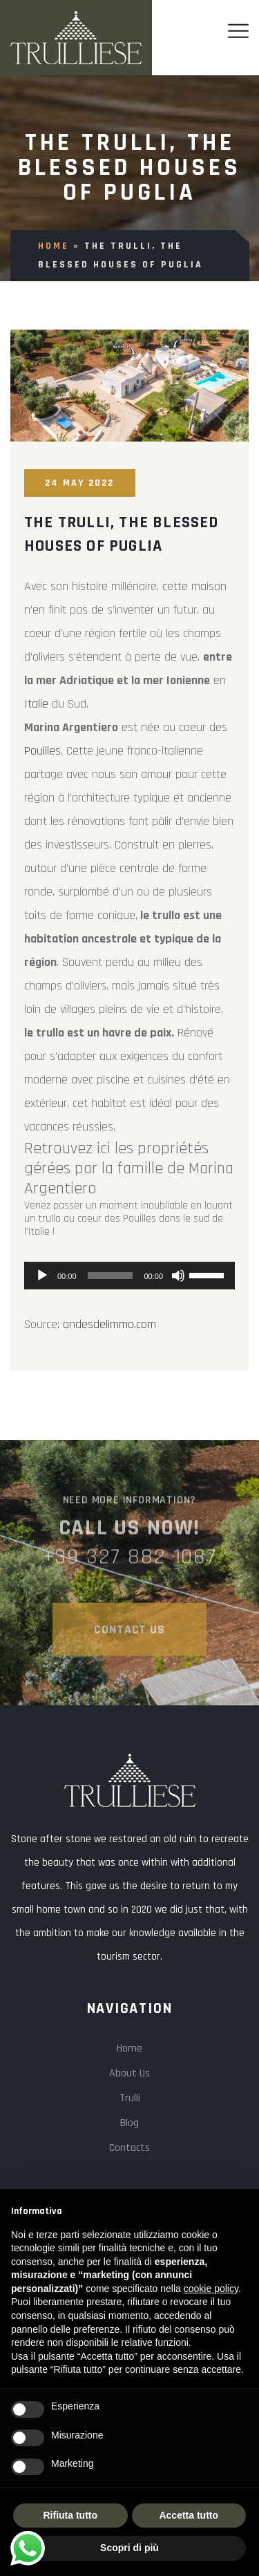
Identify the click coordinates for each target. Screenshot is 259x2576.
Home (53, 246)
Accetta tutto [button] (188, 2515)
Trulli (129, 2098)
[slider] (110, 1275)
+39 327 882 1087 (130, 1560)
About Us (129, 2073)
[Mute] (178, 1275)
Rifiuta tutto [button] (70, 2515)
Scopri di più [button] (129, 2547)
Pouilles (42, 751)
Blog (129, 2123)
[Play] (42, 1275)
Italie (38, 704)
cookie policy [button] (211, 2288)
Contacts (129, 2148)
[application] (129, 1275)
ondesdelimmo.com (109, 1324)
